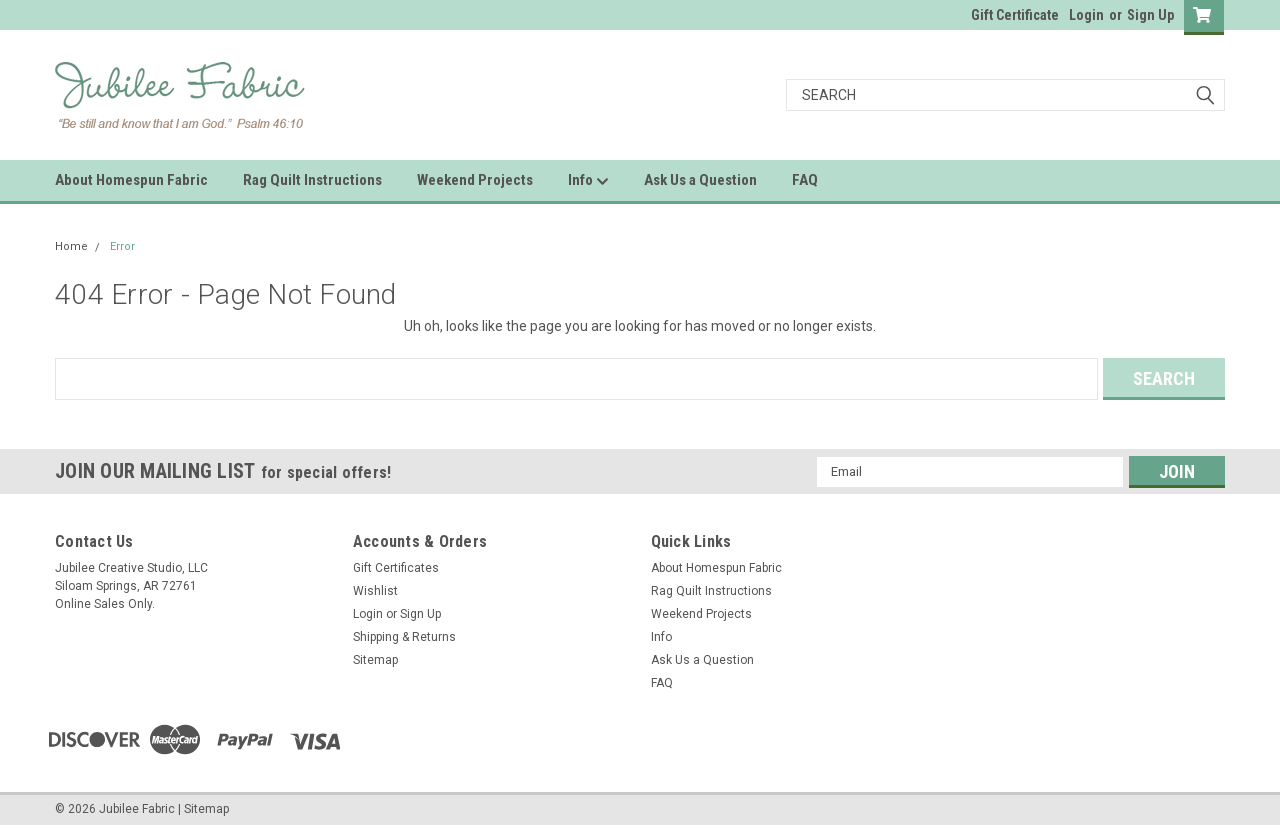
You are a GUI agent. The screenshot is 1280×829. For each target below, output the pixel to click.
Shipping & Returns (404, 637)
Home (71, 246)
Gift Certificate (1015, 15)
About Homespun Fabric (131, 180)
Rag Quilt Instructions (312, 180)
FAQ (805, 180)
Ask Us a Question (700, 180)
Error (122, 246)
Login (1086, 15)
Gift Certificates (396, 568)
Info (588, 181)
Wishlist (375, 591)
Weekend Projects (475, 180)
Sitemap (375, 660)
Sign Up (1150, 15)
